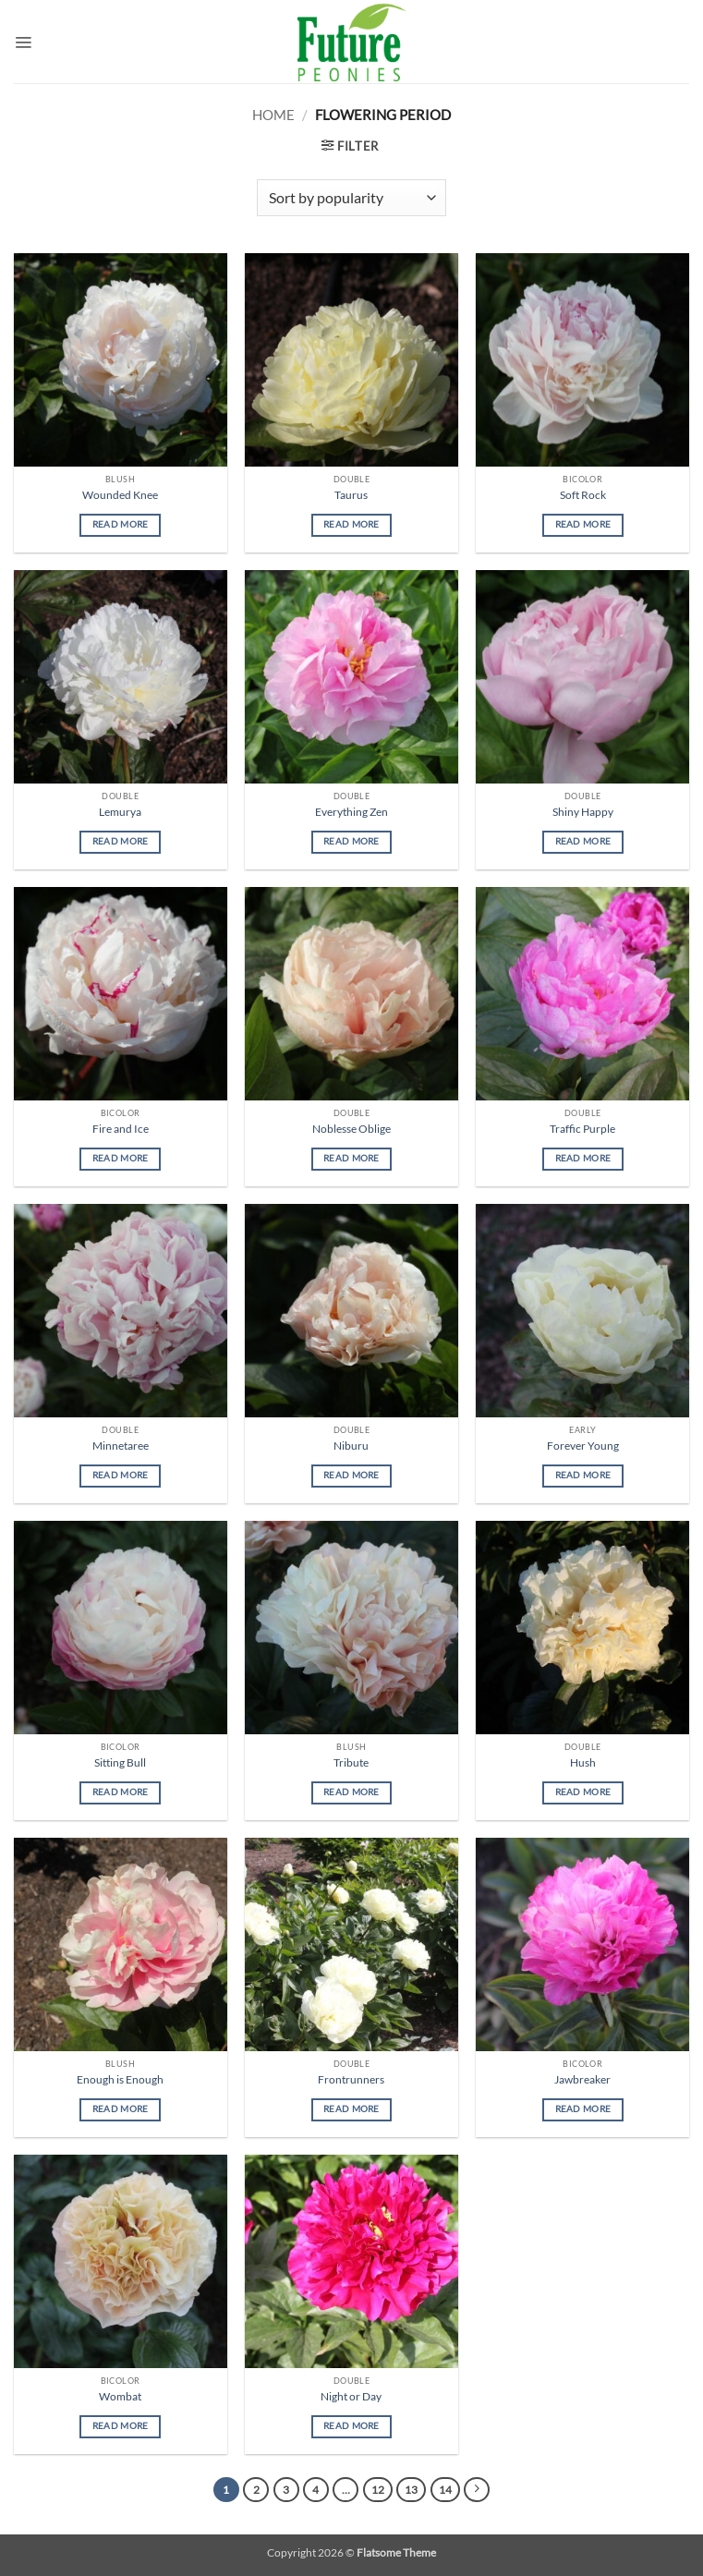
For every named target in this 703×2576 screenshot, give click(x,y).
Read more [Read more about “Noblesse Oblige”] (351, 1158)
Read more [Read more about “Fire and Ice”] (120, 1158)
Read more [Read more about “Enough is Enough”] (120, 2109)
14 (445, 2490)
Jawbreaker (582, 2079)
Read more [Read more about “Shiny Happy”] (583, 841)
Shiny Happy (582, 812)
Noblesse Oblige (351, 1129)
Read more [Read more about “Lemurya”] (120, 841)
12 (377, 2490)
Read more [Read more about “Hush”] (583, 1792)
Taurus (351, 495)
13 (411, 2490)
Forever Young (583, 1445)
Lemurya (120, 812)
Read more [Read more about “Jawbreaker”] (583, 2109)
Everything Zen (351, 812)
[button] (23, 41)
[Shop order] (351, 197)
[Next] (477, 2490)
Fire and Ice (120, 1129)
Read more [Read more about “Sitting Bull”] (120, 1792)
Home (273, 114)
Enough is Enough (120, 2079)
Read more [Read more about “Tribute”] (351, 1792)
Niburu (351, 1445)
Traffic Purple (582, 1129)
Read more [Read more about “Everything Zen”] (351, 841)
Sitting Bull (120, 1762)
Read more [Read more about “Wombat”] (120, 2426)
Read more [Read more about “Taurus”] (351, 524)
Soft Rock (583, 495)
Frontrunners (351, 2079)
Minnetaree (120, 1445)
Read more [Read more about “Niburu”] (351, 1475)
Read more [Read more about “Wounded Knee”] (120, 524)
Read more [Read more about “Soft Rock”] (583, 524)
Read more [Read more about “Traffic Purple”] (583, 1158)
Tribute (351, 1762)
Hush (583, 1762)
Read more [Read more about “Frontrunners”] (351, 2109)
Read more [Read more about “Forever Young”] (583, 1475)
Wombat (120, 2396)
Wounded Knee (120, 495)
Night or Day (351, 2396)
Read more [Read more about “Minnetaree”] (120, 1475)
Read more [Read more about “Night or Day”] (351, 2426)
